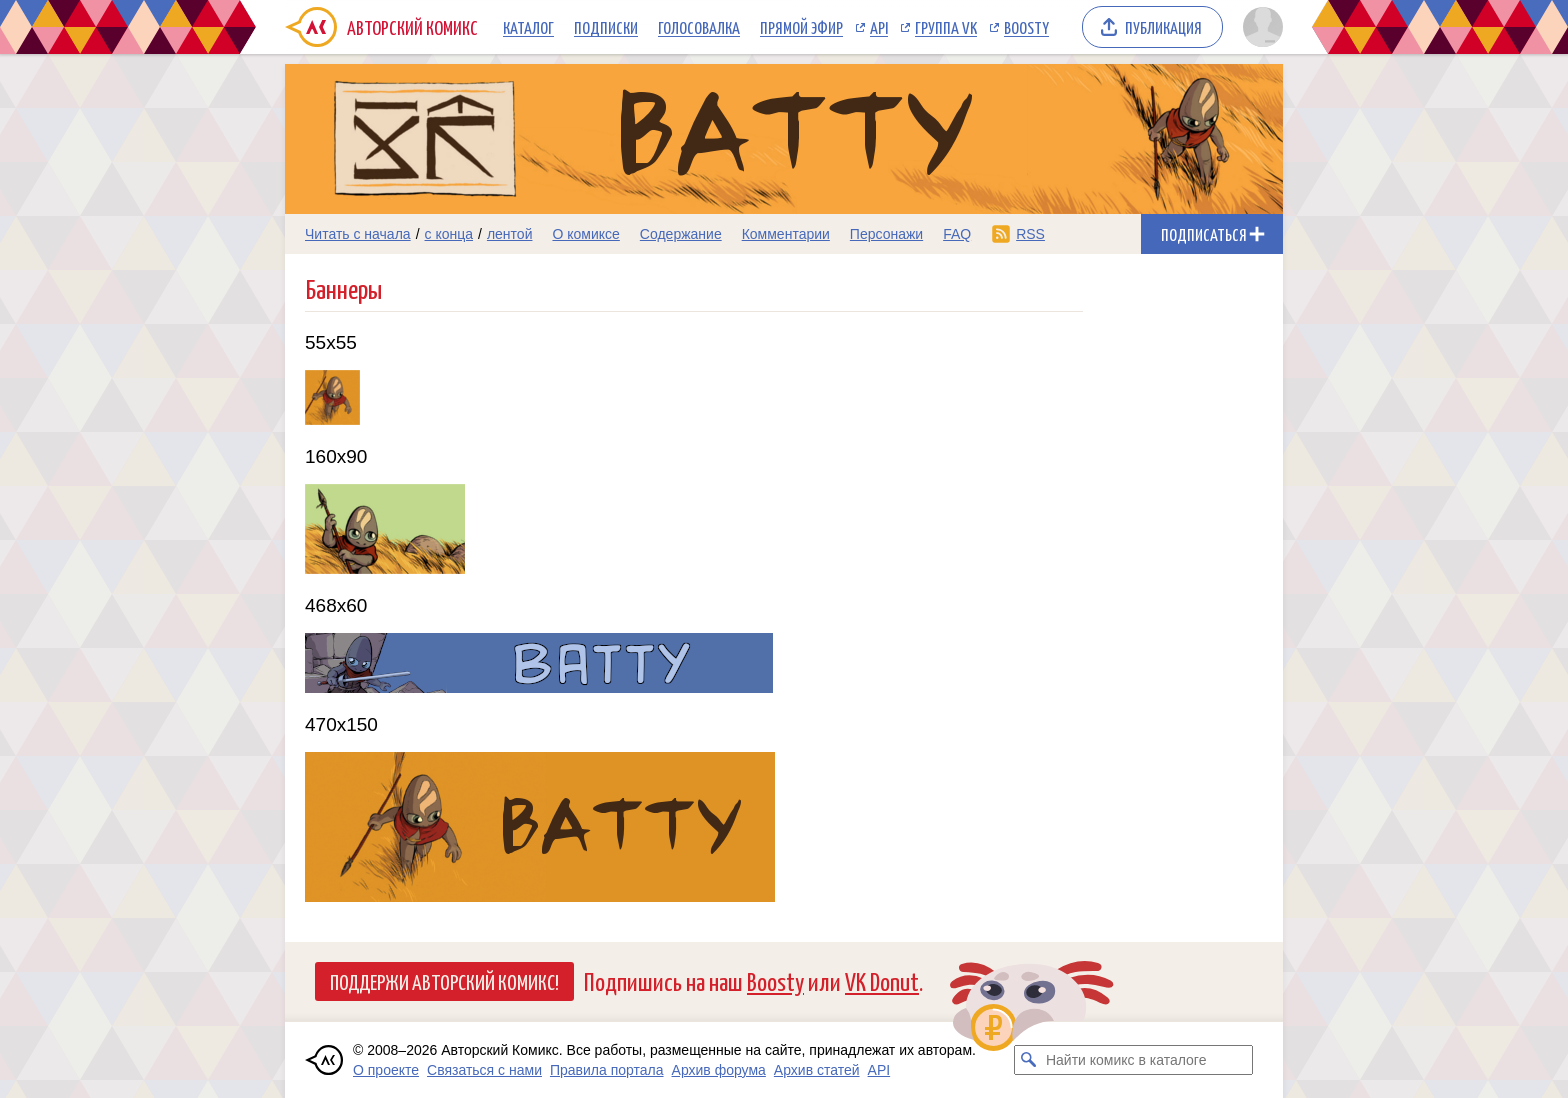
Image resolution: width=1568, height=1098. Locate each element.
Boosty (1026, 27)
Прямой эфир (801, 27)
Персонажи (886, 234)
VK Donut (882, 980)
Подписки (606, 27)
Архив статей (817, 1070)
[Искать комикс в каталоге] (1029, 1060)
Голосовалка (699, 27)
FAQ (957, 234)
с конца (449, 234)
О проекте (386, 1070)
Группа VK (946, 27)
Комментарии (786, 234)
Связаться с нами (484, 1070)
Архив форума (719, 1070)
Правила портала (607, 1070)
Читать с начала (358, 234)
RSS (1030, 234)
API (879, 27)
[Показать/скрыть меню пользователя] (1259, 27)
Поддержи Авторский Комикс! (444, 981)
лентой (510, 234)
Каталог (528, 27)
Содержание (681, 234)
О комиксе (585, 234)
